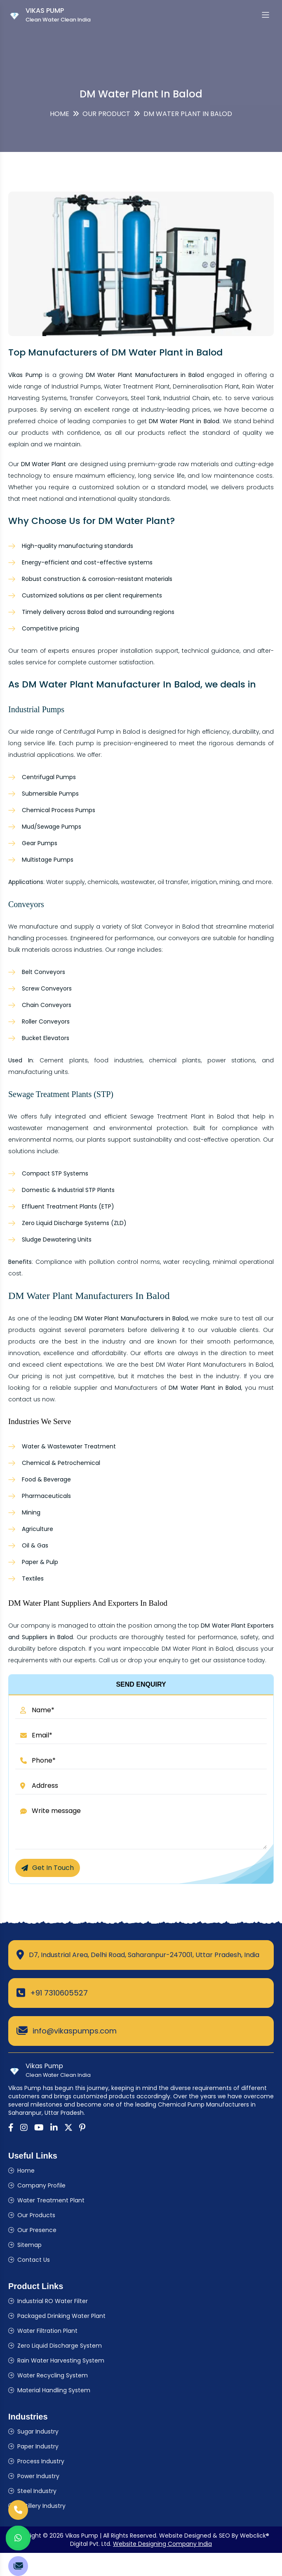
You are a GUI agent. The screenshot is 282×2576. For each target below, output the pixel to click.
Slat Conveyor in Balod (166, 926)
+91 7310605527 (59, 1993)
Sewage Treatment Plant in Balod (182, 1116)
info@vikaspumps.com (75, 2031)
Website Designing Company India (162, 2544)
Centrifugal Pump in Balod (101, 732)
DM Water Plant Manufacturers (201, 1364)
